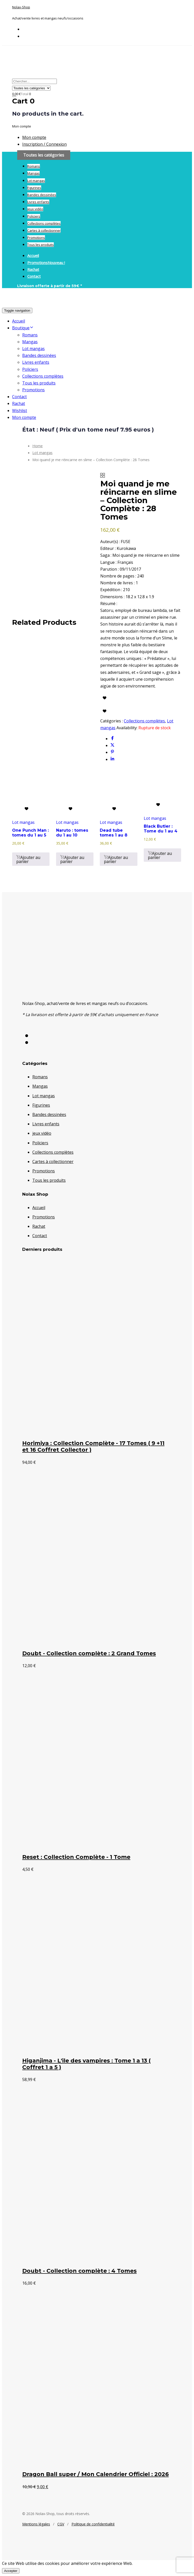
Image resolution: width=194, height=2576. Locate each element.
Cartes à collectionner (44, 230)
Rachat (33, 269)
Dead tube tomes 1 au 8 (113, 833)
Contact (34, 276)
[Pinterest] (112, 752)
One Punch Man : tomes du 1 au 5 (30, 833)
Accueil (33, 255)
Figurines (34, 187)
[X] (112, 745)
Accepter (10, 2571)
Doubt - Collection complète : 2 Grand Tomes (89, 1653)
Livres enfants (38, 202)
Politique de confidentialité (93, 2524)
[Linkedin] (112, 759)
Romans (33, 166)
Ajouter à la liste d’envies (104, 698)
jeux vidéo (35, 209)
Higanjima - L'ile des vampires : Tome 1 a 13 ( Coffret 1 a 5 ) (86, 2064)
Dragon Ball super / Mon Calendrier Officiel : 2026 (95, 2474)
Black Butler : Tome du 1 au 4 (160, 828)
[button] (21, 126)
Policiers (33, 216)
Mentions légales (36, 2524)
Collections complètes (44, 223)
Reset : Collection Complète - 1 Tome (76, 1857)
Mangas (33, 173)
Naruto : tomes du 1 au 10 (72, 833)
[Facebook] (112, 738)
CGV (60, 2524)
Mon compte (34, 137)
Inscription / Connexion (44, 144)
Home (37, 445)
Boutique (23, 328)
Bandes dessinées (41, 194)
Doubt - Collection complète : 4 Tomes (79, 2270)
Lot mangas (36, 180)
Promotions (36, 237)
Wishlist (19, 410)
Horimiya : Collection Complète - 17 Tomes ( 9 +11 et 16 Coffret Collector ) (93, 1446)
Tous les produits (40, 244)
